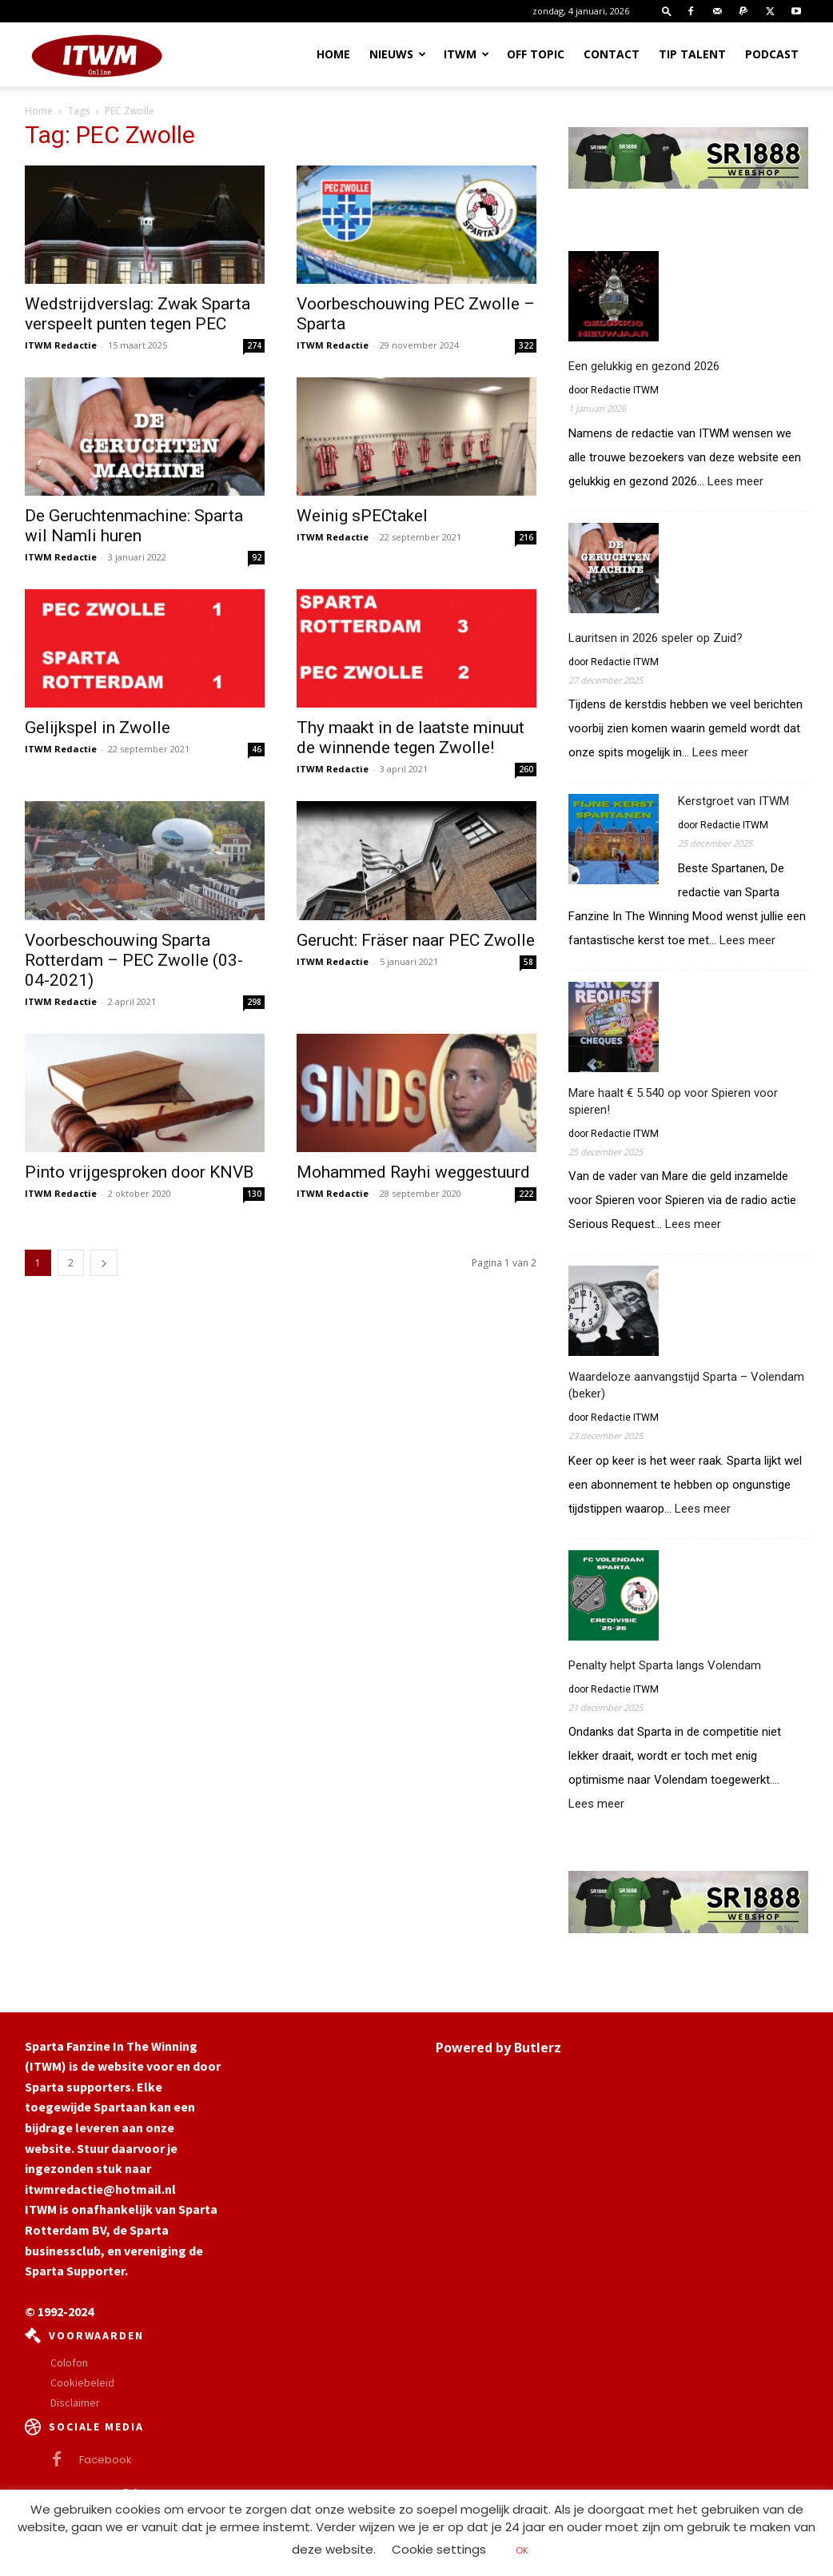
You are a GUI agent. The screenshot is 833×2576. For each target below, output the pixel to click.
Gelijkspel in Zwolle (97, 727)
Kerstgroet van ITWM (733, 801)
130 (254, 1193)
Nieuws (397, 54)
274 (254, 345)
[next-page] (104, 1263)
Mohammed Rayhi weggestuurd (413, 1172)
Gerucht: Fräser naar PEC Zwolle (416, 940)
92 (256, 557)
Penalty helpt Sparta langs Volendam (664, 1665)
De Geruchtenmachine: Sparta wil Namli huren (134, 525)
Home (333, 54)
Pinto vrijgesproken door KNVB (139, 1172)
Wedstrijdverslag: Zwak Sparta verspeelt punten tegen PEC (137, 313)
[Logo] (97, 54)
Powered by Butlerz (498, 2047)
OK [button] (522, 2550)
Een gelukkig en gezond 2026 (643, 366)
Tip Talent (692, 54)
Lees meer (735, 481)
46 (256, 749)
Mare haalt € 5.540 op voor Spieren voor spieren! (673, 1101)
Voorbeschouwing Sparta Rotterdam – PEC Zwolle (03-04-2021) (134, 960)
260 (526, 769)
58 (528, 961)
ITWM (466, 54)
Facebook (105, 2459)
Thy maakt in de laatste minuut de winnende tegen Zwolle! (410, 737)
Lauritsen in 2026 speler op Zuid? (655, 638)
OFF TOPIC (535, 54)
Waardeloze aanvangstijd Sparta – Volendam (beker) (686, 1385)
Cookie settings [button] (439, 2549)
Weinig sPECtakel (362, 515)
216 (526, 537)
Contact (612, 54)
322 (526, 345)
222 (526, 1193)
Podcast (772, 54)
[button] (667, 11)
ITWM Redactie (61, 345)
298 (254, 1001)
